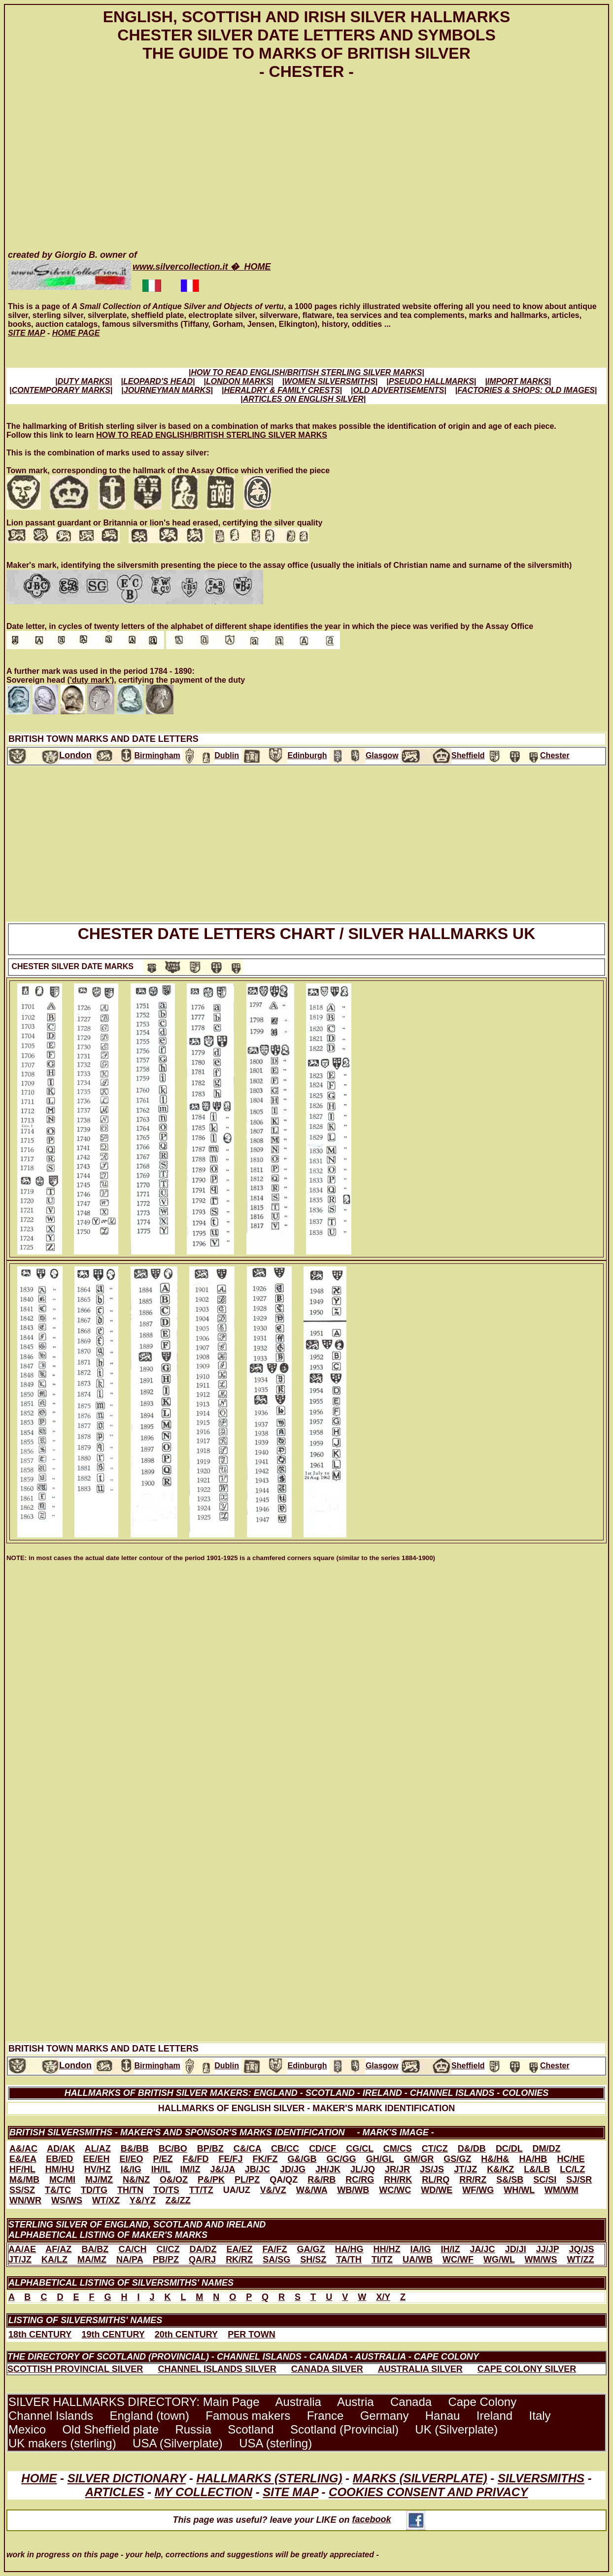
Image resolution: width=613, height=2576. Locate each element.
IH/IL (160, 2169)
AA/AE (22, 2249)
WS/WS (66, 2200)
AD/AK (61, 2149)
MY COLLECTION (203, 2492)
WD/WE (436, 2190)
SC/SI (544, 2180)
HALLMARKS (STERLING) (269, 2478)
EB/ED (59, 2159)
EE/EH (96, 2159)
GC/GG (341, 2159)
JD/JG (293, 2169)
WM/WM (562, 2190)
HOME (39, 2478)
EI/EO (131, 2159)
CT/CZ (435, 2149)
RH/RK (398, 2180)
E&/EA (22, 2159)
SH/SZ (313, 2259)
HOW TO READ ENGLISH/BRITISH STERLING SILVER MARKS (211, 435)
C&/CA (247, 2149)
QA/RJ (202, 2259)
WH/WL (519, 2190)
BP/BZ (210, 2149)
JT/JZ (465, 2169)
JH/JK (328, 2169)
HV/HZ (97, 2169)
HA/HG (349, 2249)
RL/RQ (435, 2180)
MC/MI (62, 2180)
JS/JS (432, 2169)
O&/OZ (174, 2180)
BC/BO (173, 2149)
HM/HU (59, 2169)
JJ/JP (547, 2249)
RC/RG (359, 2180)
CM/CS (397, 2149)
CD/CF (322, 2149)
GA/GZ (311, 2249)
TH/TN (130, 2190)
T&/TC (58, 2190)
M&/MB (24, 2180)
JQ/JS (581, 2249)
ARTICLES (114, 2492)
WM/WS (541, 2259)
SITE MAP (290, 2492)
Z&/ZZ (178, 2200)
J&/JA (222, 2169)
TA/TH (349, 2259)
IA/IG (420, 2249)
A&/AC (23, 2149)
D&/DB (472, 2149)
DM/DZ (547, 2149)
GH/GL (380, 2159)
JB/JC (257, 2169)
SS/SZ (22, 2190)
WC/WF (458, 2259)
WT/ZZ (580, 2259)
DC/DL (509, 2149)
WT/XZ (106, 2200)
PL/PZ (247, 2180)
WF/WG (478, 2190)
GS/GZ (457, 2159)
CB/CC (285, 2149)
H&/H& (495, 2159)
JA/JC (482, 2249)
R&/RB (321, 2180)
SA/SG (276, 2259)
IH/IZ (450, 2249)
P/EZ (162, 2159)
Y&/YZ (143, 2200)
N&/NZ (136, 2180)
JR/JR (397, 2169)
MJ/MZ (99, 2180)
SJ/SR (579, 2180)
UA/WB (418, 2259)
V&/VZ (273, 2190)
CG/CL (360, 2149)
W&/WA (311, 2190)
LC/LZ (572, 2169)
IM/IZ (190, 2169)
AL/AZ (98, 2149)
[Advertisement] (303, 163)
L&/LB (537, 2169)
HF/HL (22, 2169)
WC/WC (395, 2190)
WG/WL (499, 2259)
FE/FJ (231, 2159)
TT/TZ (201, 2190)
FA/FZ (274, 2249)
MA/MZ (91, 2259)
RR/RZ (472, 2180)
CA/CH (132, 2249)
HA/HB (533, 2159)
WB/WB (353, 2190)
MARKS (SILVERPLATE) (420, 2478)
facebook (389, 2519)
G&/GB (302, 2159)
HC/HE (570, 2159)
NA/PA (129, 2259)
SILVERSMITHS (541, 2478)
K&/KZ (500, 2169)
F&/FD (196, 2159)
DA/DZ (202, 2249)
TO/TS (166, 2190)
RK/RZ (239, 2259)
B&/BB (135, 2149)
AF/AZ (58, 2249)
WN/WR (25, 2200)
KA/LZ (54, 2259)
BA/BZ (94, 2249)
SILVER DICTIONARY (127, 2478)
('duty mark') (91, 680)
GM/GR (419, 2159)
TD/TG (94, 2190)
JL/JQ (362, 2169)
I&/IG (131, 2169)
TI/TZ (382, 2259)
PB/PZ (166, 2259)
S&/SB (509, 2180)
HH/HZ (387, 2249)
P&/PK (211, 2180)
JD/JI (515, 2249)
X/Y (383, 2297)
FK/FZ (265, 2159)
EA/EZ (239, 2249)
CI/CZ (167, 2249)
